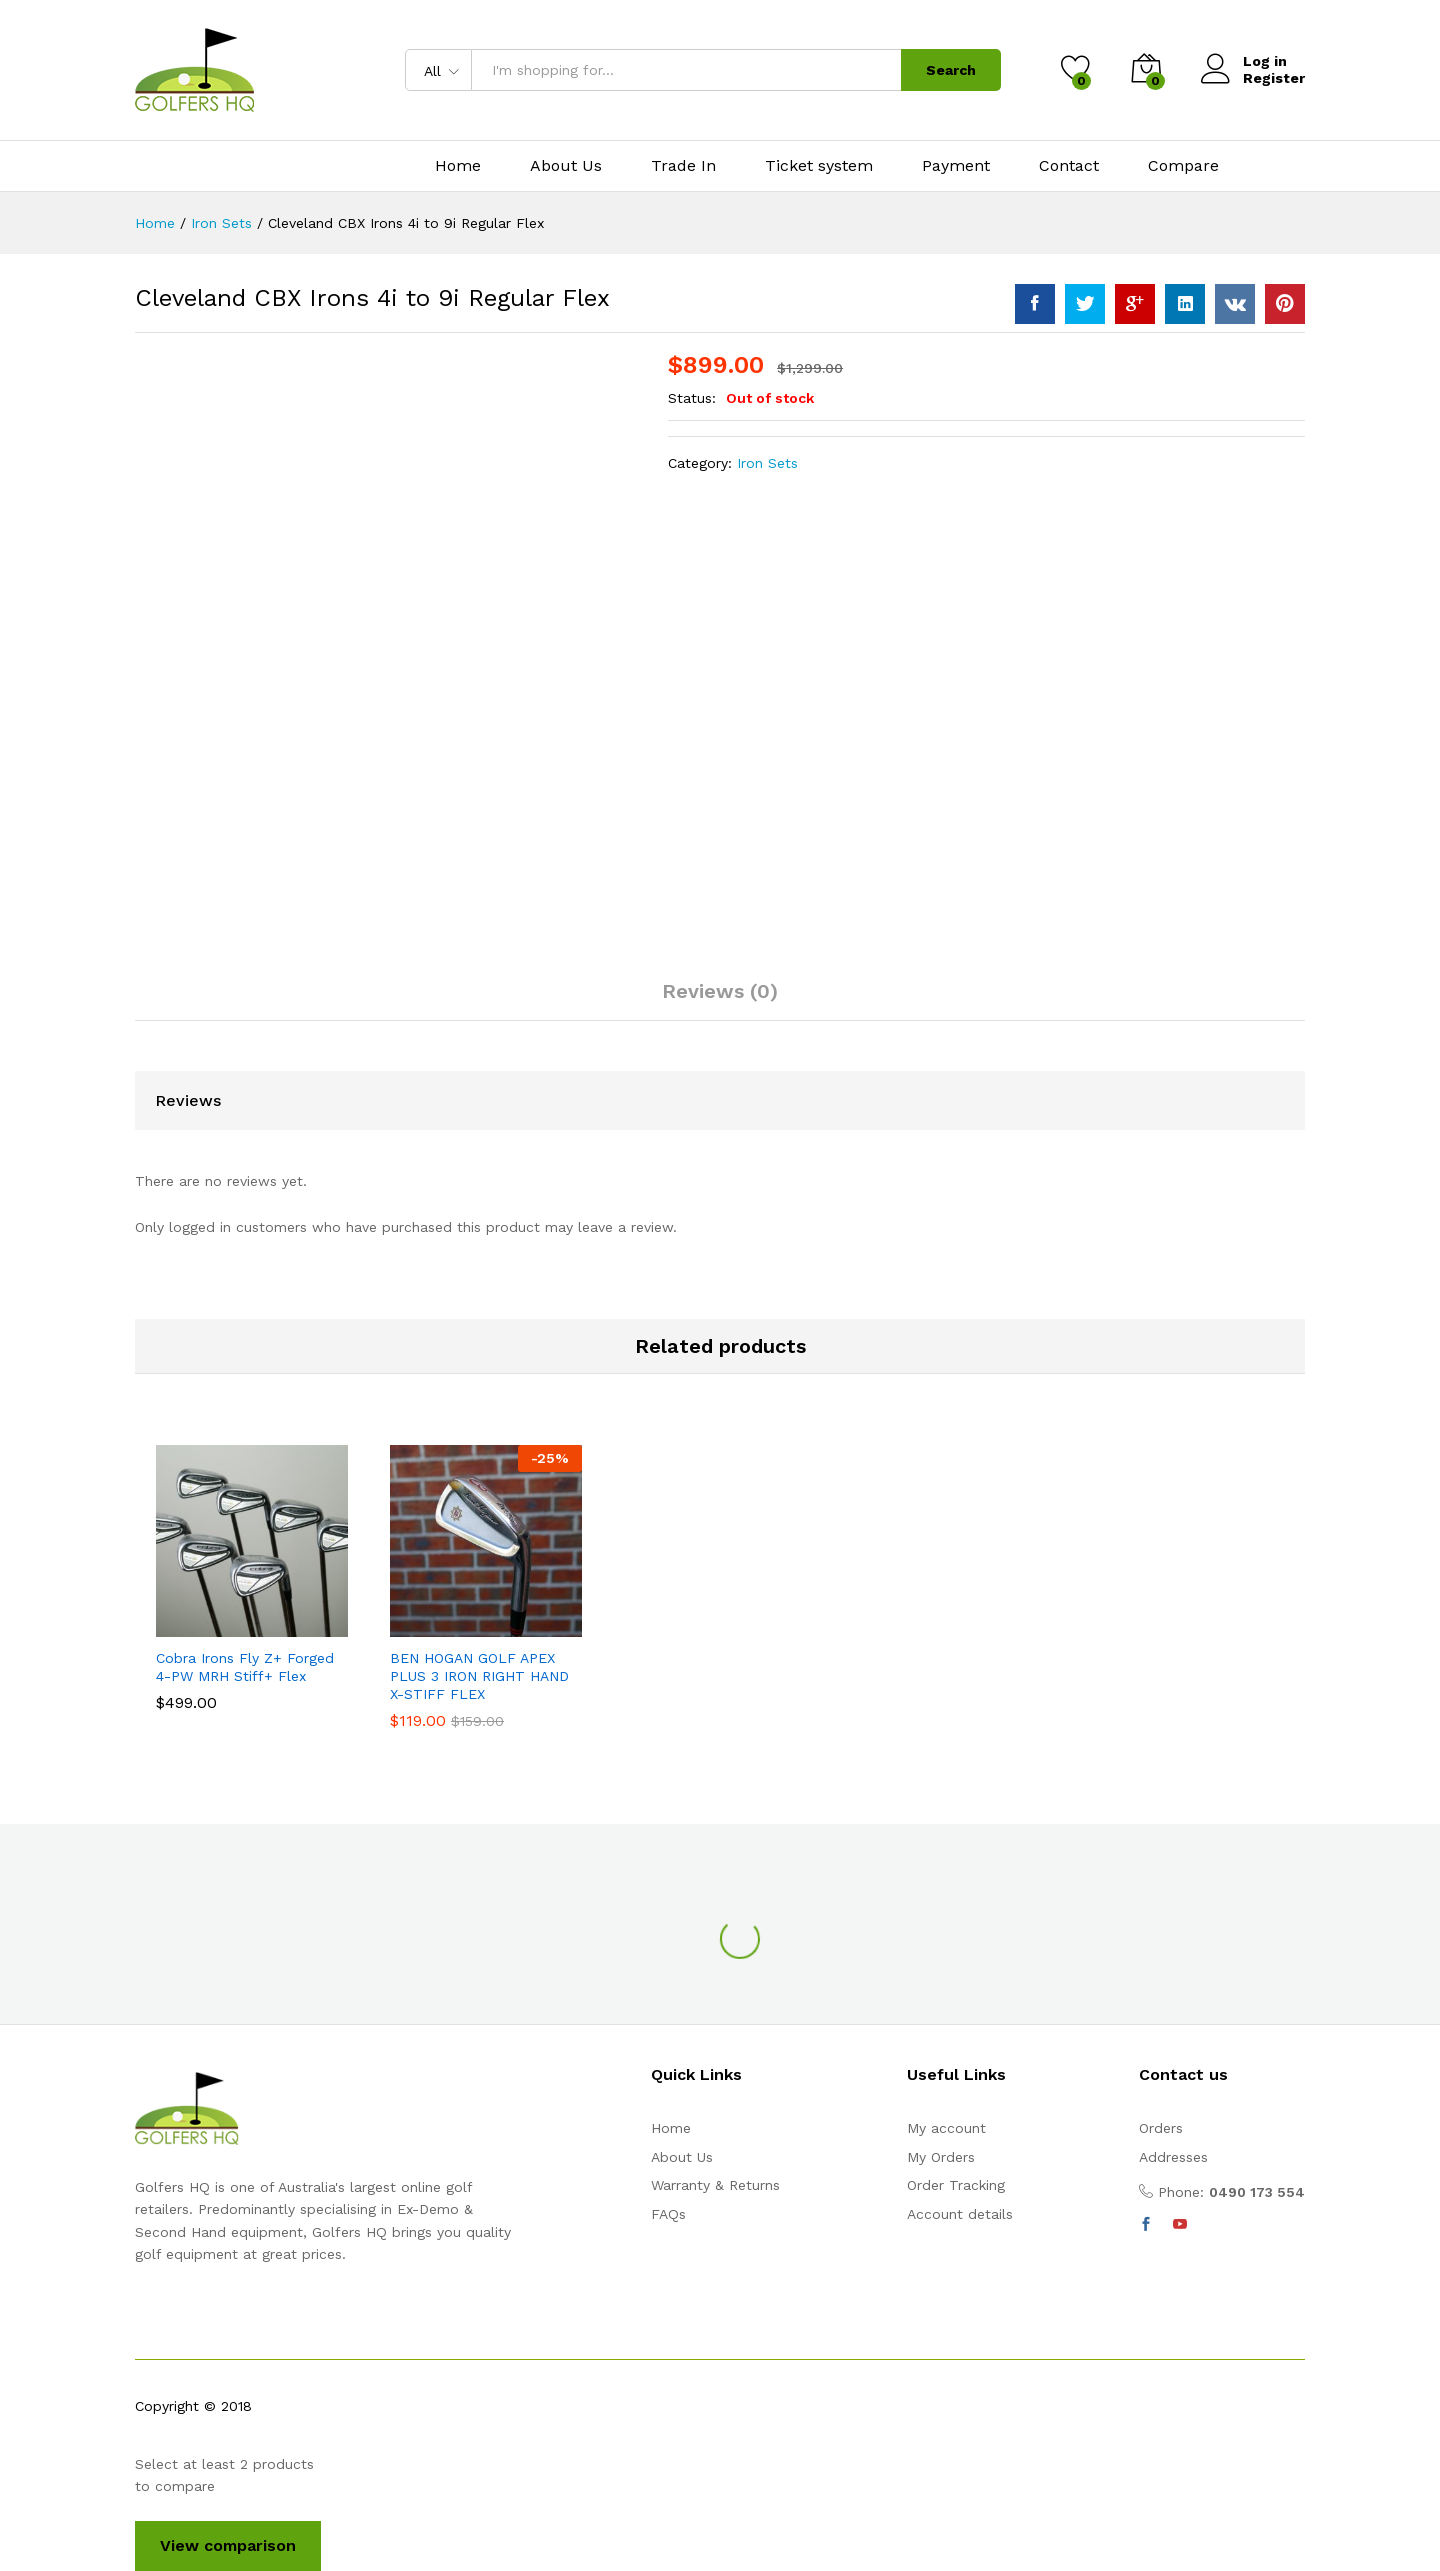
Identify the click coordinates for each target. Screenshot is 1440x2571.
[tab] (720, 1000)
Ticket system (819, 166)
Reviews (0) (720, 991)
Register (1274, 78)
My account (946, 2128)
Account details (960, 2214)
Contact (1069, 166)
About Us (566, 166)
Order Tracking (956, 2185)
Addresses (1173, 2157)
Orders (1161, 2128)
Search (951, 70)
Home (458, 166)
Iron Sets (767, 463)
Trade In (683, 166)
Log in (1244, 61)
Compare (1183, 166)
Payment (956, 166)
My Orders (941, 2157)
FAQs (668, 2214)
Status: (694, 398)
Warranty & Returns (715, 2185)
